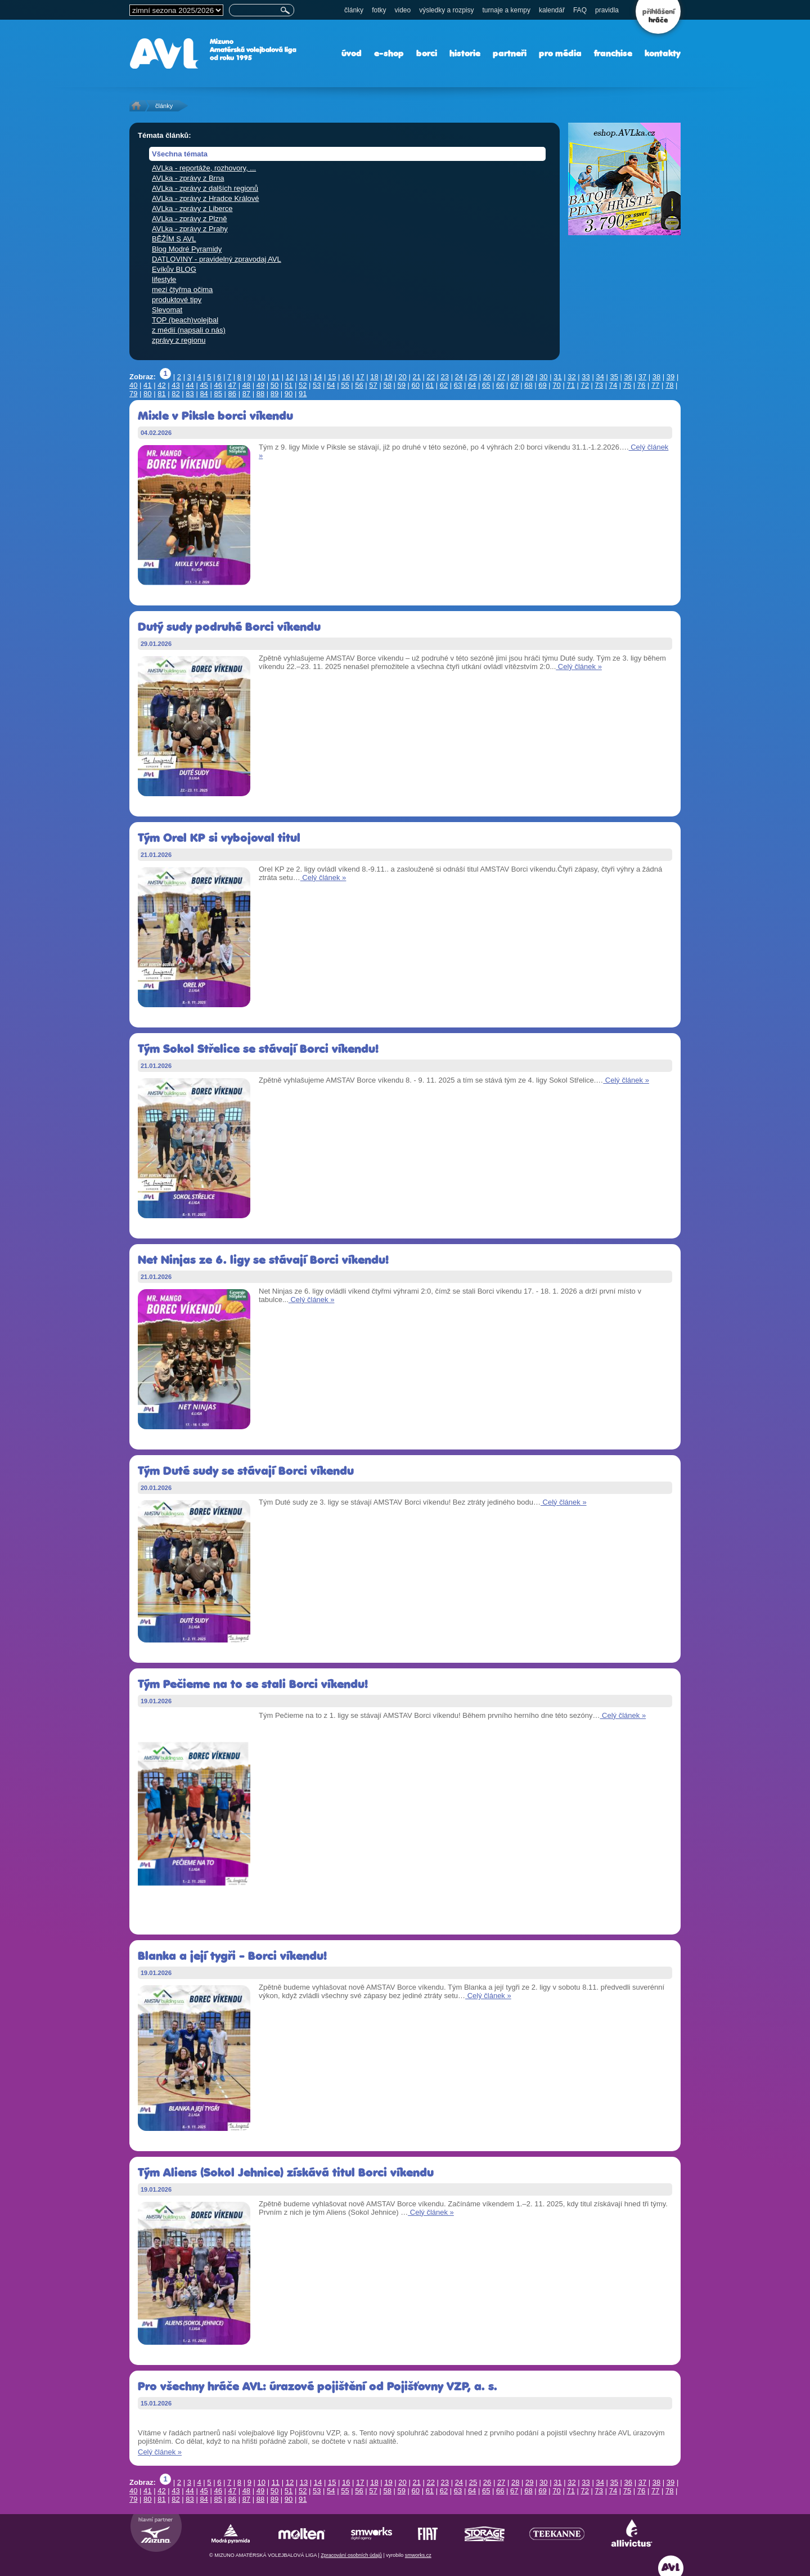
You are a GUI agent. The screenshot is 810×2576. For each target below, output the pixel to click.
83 (190, 393)
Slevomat (167, 310)
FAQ (580, 10)
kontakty (663, 53)
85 (218, 393)
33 (586, 377)
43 (175, 385)
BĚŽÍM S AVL (174, 239)
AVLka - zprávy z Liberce (192, 208)
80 (147, 393)
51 (288, 385)
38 (656, 377)
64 (472, 385)
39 (670, 377)
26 (487, 377)
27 (501, 377)
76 (641, 385)
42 (161, 385)
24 (459, 377)
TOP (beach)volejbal (185, 320)
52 (303, 385)
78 (669, 385)
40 (133, 385)
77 (655, 385)
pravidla (607, 10)
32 (571, 377)
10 (262, 377)
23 (445, 377)
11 (276, 377)
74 (613, 385)
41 (147, 385)
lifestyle (164, 279)
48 (246, 385)
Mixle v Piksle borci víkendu (215, 416)
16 (346, 377)
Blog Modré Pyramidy (187, 249)
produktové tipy (176, 299)
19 (388, 377)
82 (175, 393)
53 (317, 385)
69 (542, 385)
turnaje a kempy (506, 10)
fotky (379, 10)
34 (600, 377)
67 (514, 385)
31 (557, 377)
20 (402, 377)
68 (528, 385)
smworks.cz (418, 2555)
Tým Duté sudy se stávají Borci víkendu (246, 1471)
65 (486, 385)
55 (345, 385)
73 (599, 385)
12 (290, 377)
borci (426, 53)
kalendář (552, 10)
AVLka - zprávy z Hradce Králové (205, 198)
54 (331, 385)
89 (274, 393)
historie (464, 53)
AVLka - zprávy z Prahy (190, 229)
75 (627, 385)
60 (416, 385)
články (353, 10)
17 (360, 377)
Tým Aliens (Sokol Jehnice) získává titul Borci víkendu (286, 2172)
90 (288, 393)
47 (232, 385)
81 (161, 393)
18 (374, 377)
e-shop (389, 53)
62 (444, 385)
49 (260, 385)
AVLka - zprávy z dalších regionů (205, 188)
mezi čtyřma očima (182, 289)
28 (515, 377)
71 (570, 385)
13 (304, 377)
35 (614, 377)
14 (318, 377)
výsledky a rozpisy (446, 10)
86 (232, 393)
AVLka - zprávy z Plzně (189, 218)
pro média (560, 53)
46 (218, 385)
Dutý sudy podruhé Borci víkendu (229, 627)
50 (274, 385)
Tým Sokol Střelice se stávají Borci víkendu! (258, 1049)
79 (133, 393)
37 (642, 377)
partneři (509, 53)
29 (529, 377)
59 (401, 385)
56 (359, 385)
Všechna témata (180, 154)
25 (473, 377)
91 (303, 393)
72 (585, 385)
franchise (613, 53)
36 (628, 377)
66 (500, 385)
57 (373, 385)
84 (204, 393)
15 (332, 377)
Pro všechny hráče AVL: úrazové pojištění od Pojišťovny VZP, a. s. (317, 2386)
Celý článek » (579, 666)
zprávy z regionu (178, 340)
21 (416, 377)
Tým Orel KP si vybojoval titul (219, 838)
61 (430, 385)
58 (387, 385)
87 (246, 393)
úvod (351, 53)
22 (430, 377)
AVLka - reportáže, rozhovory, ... (204, 168)
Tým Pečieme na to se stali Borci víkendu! (253, 1684)
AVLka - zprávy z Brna (188, 178)
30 (543, 377)
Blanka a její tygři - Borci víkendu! (232, 1956)
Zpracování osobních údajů (351, 2555)
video (402, 10)
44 (190, 385)
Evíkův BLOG (174, 269)
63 (458, 385)
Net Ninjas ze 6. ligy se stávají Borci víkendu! (263, 1260)
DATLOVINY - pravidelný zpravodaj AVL (216, 259)
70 (556, 385)
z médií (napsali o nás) (189, 330)
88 (260, 393)
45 (204, 385)
